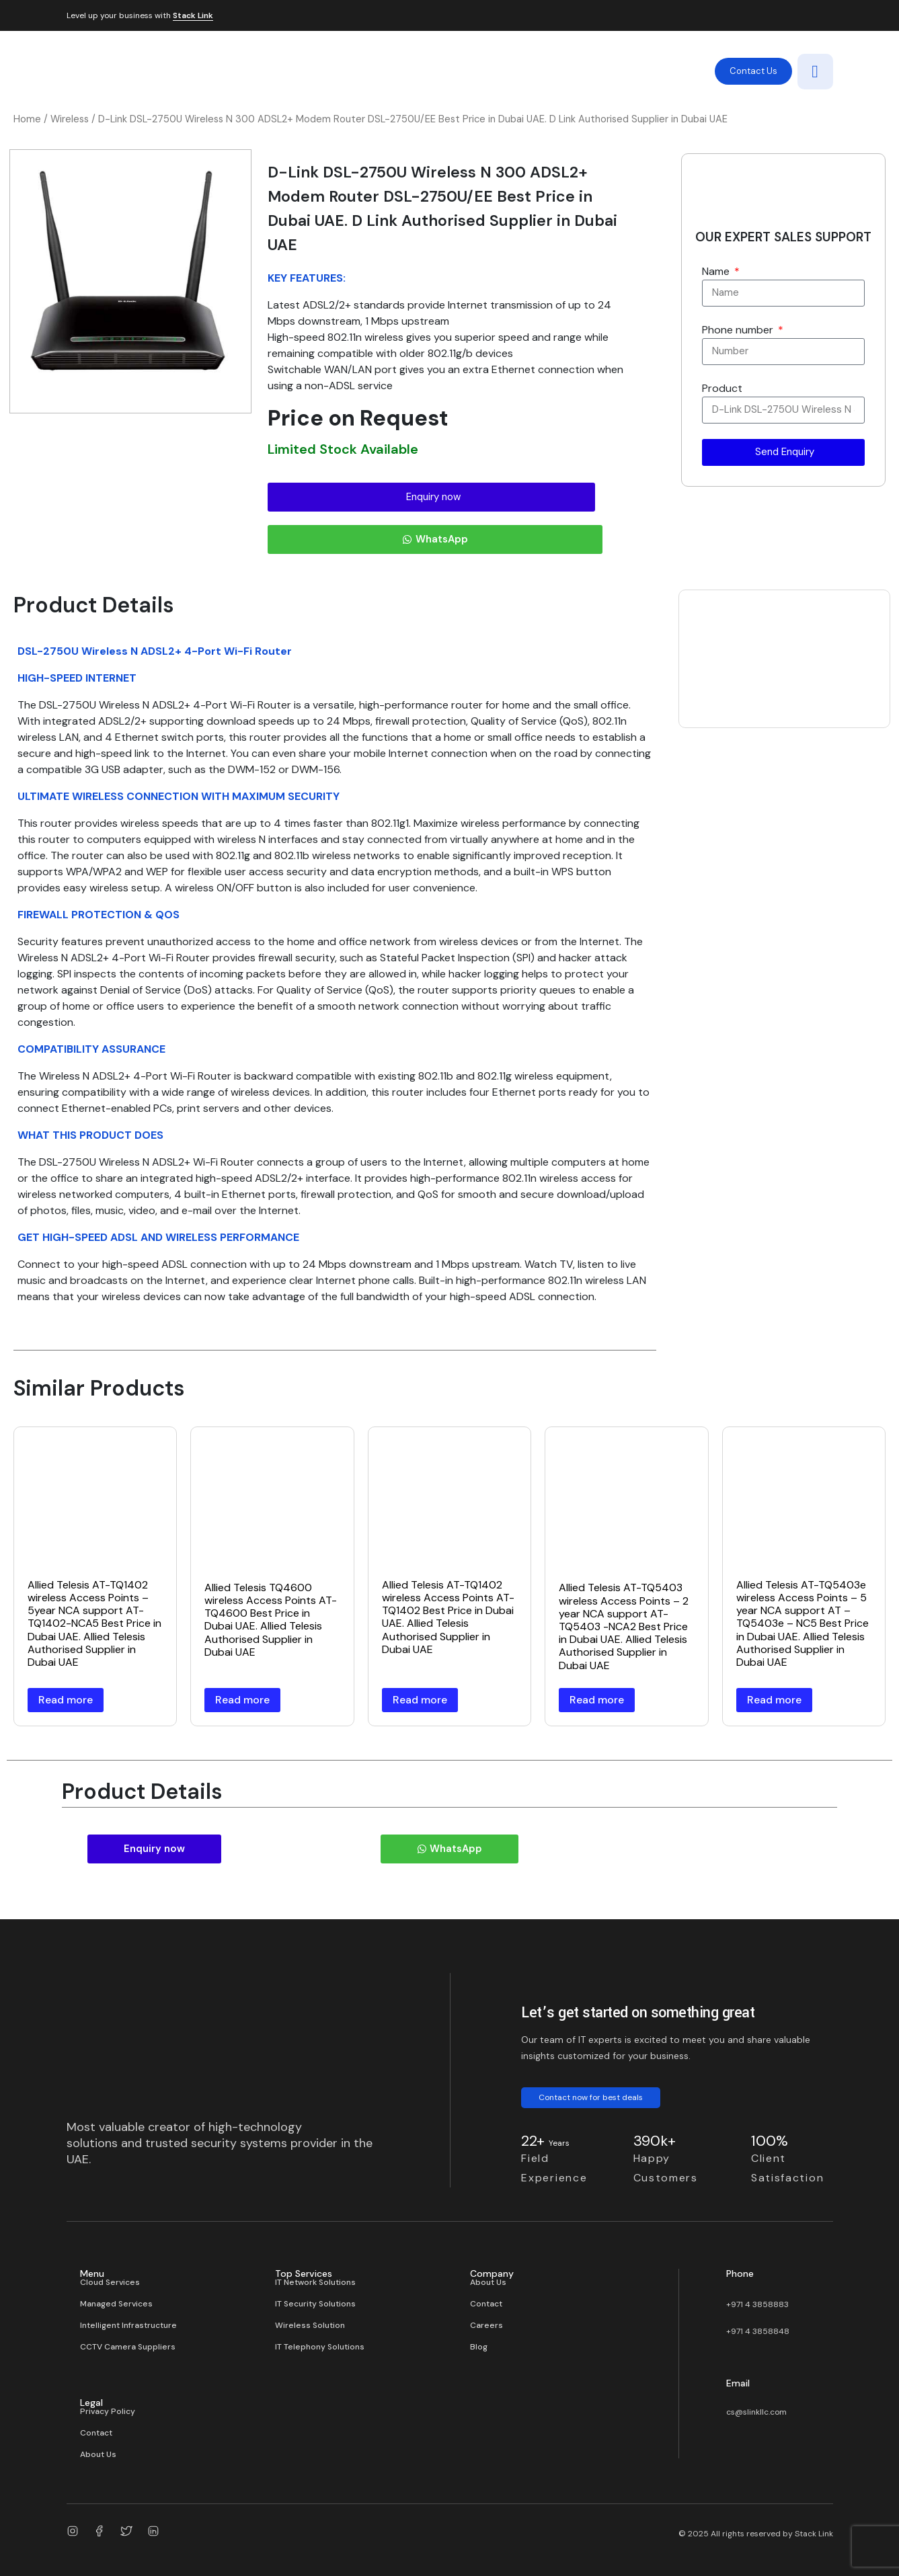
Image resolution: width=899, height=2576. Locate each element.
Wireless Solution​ (310, 2325)
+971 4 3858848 (757, 2331)
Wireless (69, 119)
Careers (486, 2325)
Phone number (739, 330)
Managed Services (116, 2304)
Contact (486, 2304)
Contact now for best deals (591, 2097)
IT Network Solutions (315, 2282)
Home (27, 119)
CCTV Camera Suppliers (127, 2347)
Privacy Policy (107, 2411)
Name (717, 271)
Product (722, 388)
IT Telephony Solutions (319, 2347)
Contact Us (753, 71)
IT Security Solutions (315, 2304)
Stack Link (193, 16)
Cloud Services (110, 2282)
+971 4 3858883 (757, 2304)
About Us (488, 2282)
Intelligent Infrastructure (128, 2325)
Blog (478, 2347)
